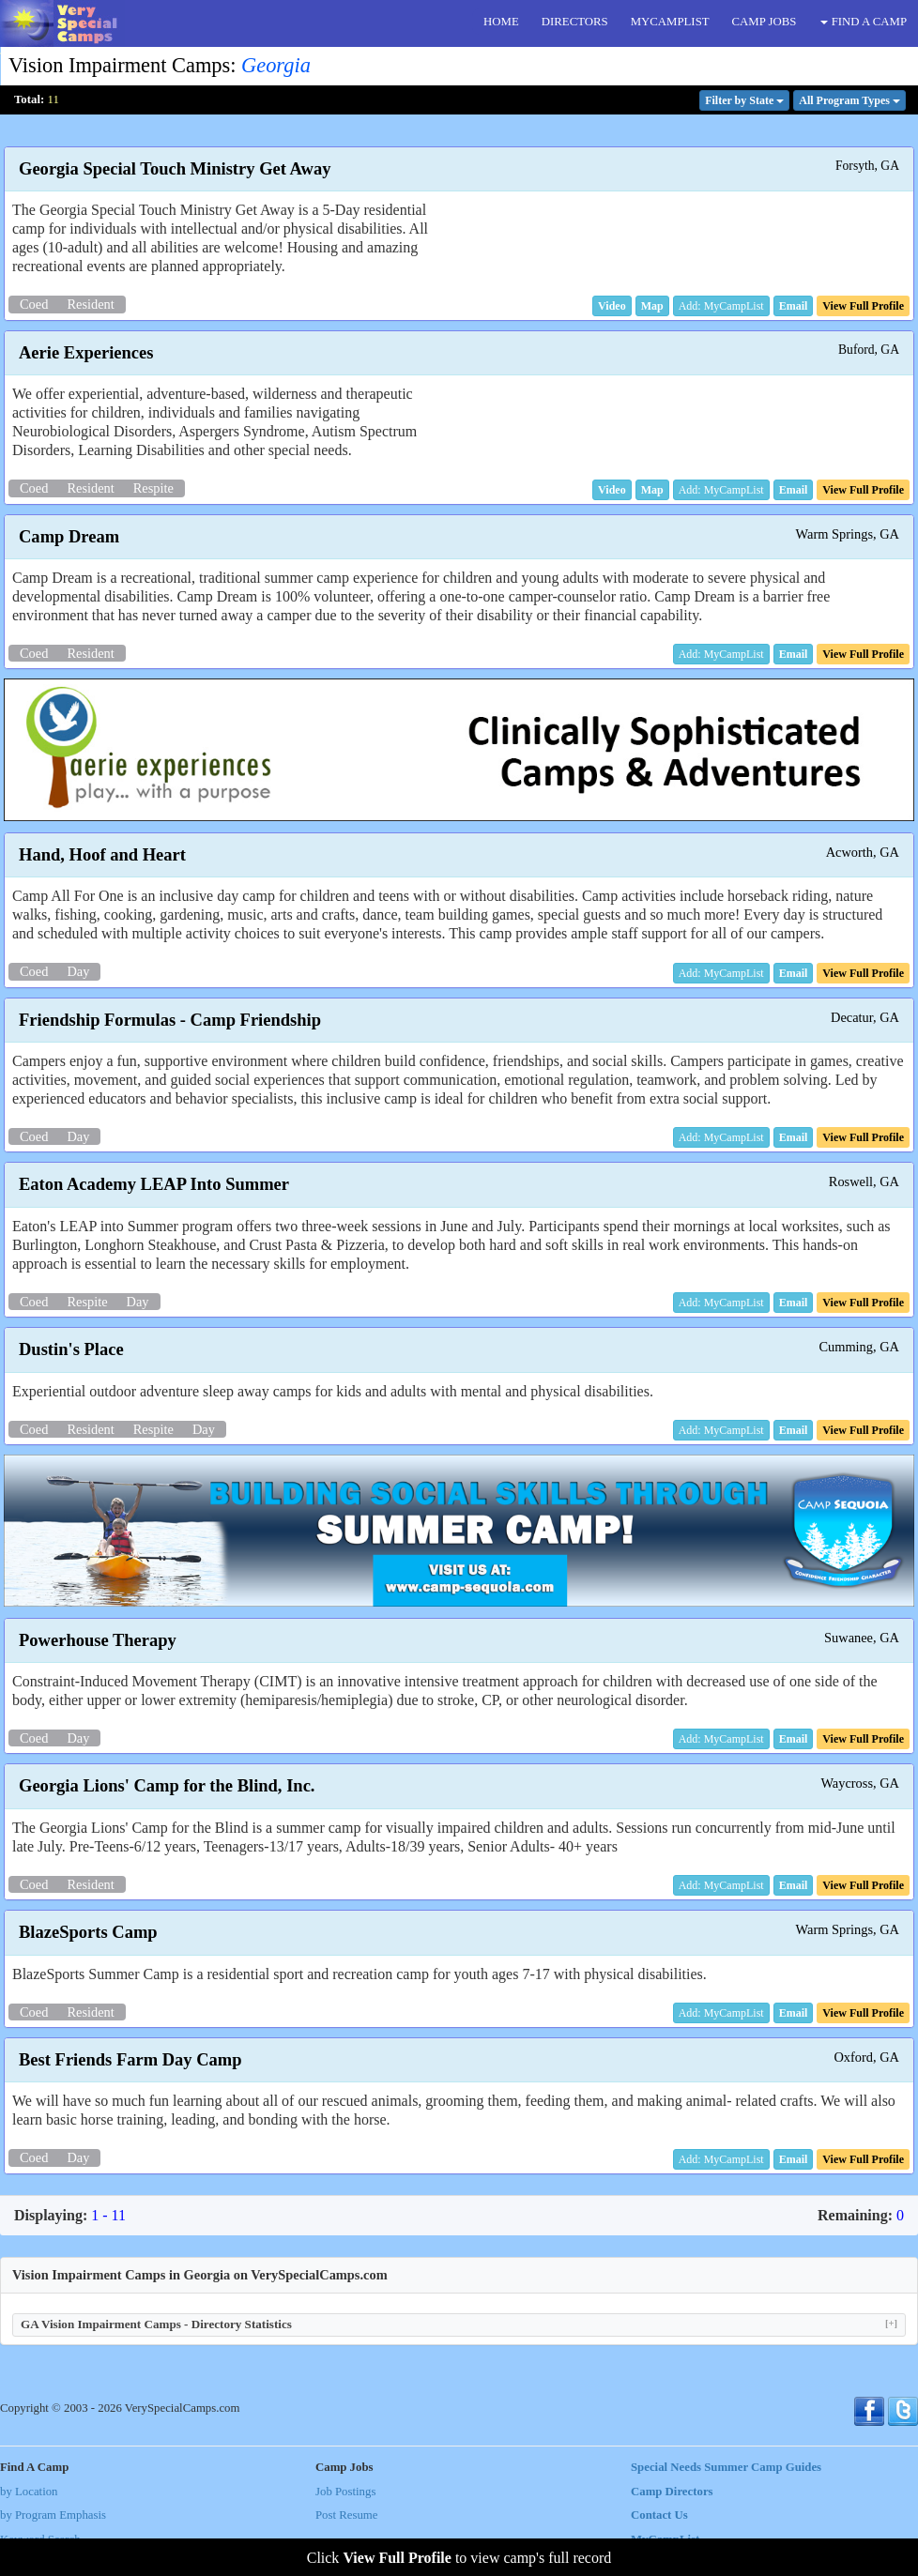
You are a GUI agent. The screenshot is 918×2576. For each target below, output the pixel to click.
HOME (501, 21)
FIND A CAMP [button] (863, 21)
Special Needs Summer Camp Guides (726, 2467)
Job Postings (345, 2491)
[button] (612, 306)
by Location (28, 2491)
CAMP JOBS (764, 21)
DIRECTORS (575, 21)
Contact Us (659, 2515)
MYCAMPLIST (670, 21)
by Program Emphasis (53, 2515)
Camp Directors (672, 2491)
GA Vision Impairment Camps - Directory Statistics (459, 2324)
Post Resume (346, 2515)
